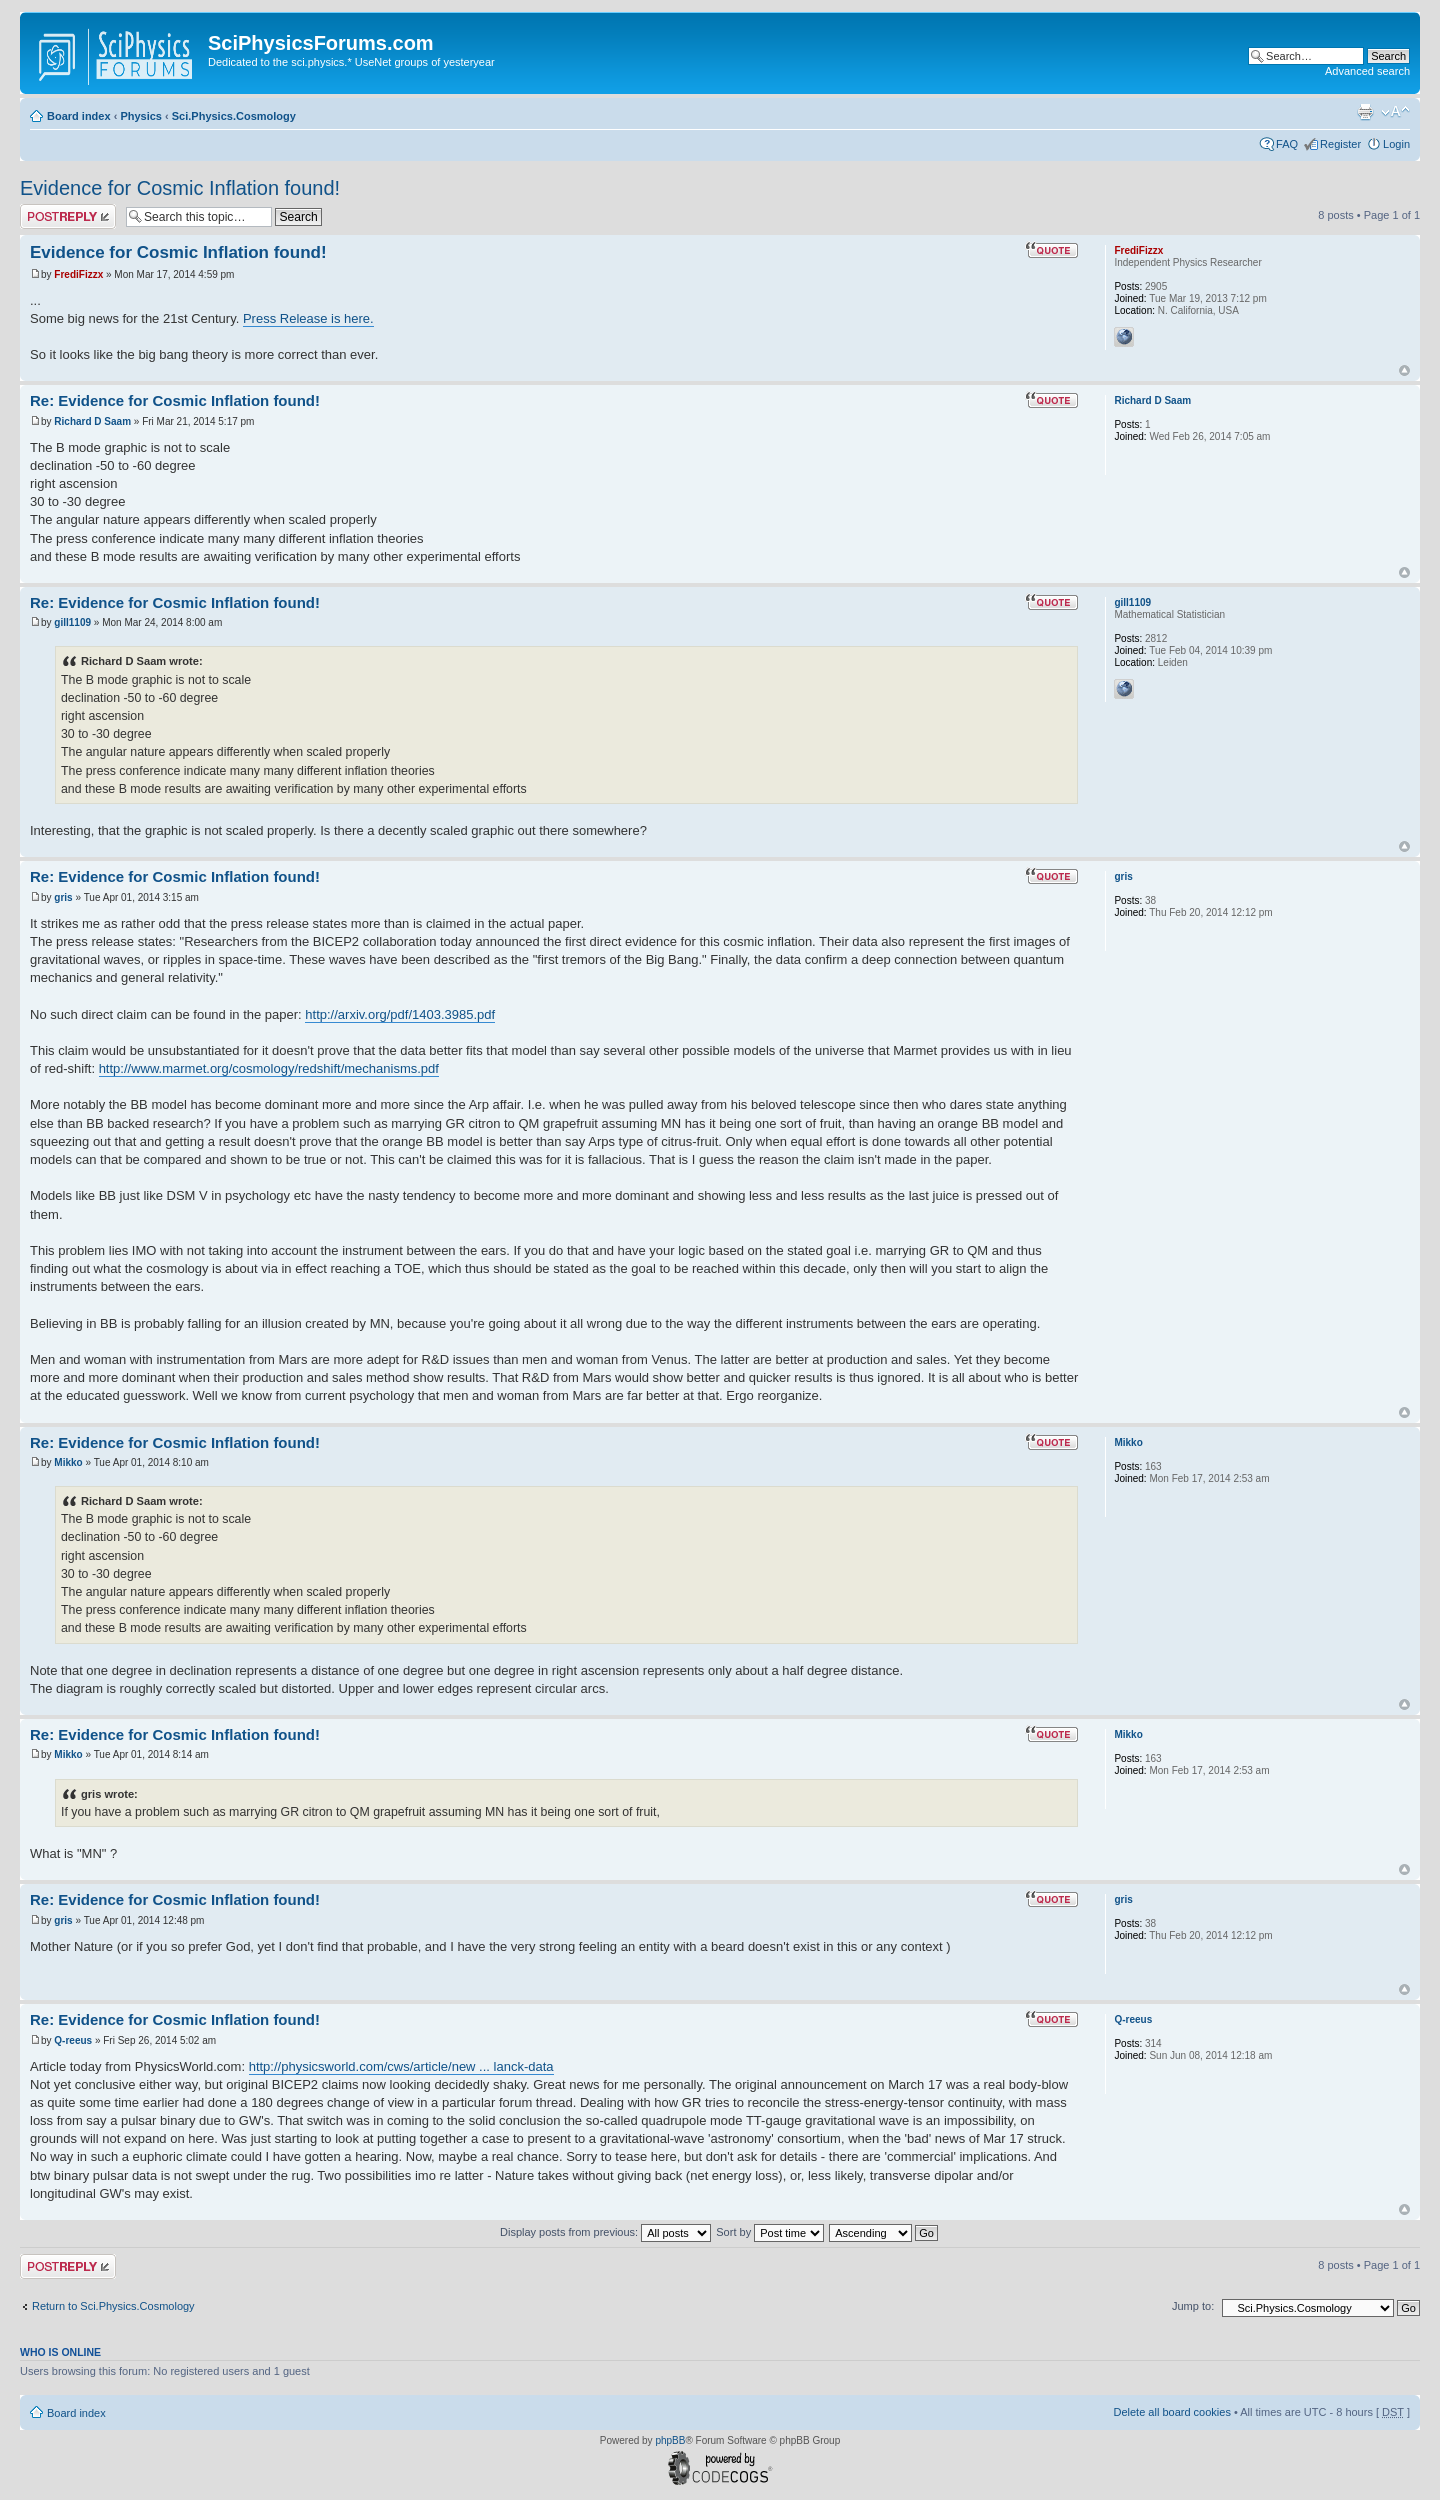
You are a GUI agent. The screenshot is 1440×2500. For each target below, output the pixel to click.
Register (1340, 144)
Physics (141, 116)
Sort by (770, 2232)
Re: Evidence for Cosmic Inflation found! (175, 400)
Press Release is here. (308, 318)
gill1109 (72, 622)
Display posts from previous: (605, 2232)
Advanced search (1367, 71)
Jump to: (1193, 2306)
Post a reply (68, 216)
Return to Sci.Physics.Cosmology (113, 2306)
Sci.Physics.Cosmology (234, 116)
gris (63, 897)
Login (1396, 144)
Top (1404, 370)
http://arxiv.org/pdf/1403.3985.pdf (400, 1014)
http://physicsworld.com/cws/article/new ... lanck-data (401, 2066)
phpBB (670, 2440)
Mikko (68, 1462)
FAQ (1287, 144)
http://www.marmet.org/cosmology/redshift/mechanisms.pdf (269, 1068)
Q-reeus (73, 2040)
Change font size (1395, 112)
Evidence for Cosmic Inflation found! (180, 188)
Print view (1365, 112)
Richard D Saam (92, 421)
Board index (79, 116)
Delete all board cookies (1171, 2412)
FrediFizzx (78, 274)
